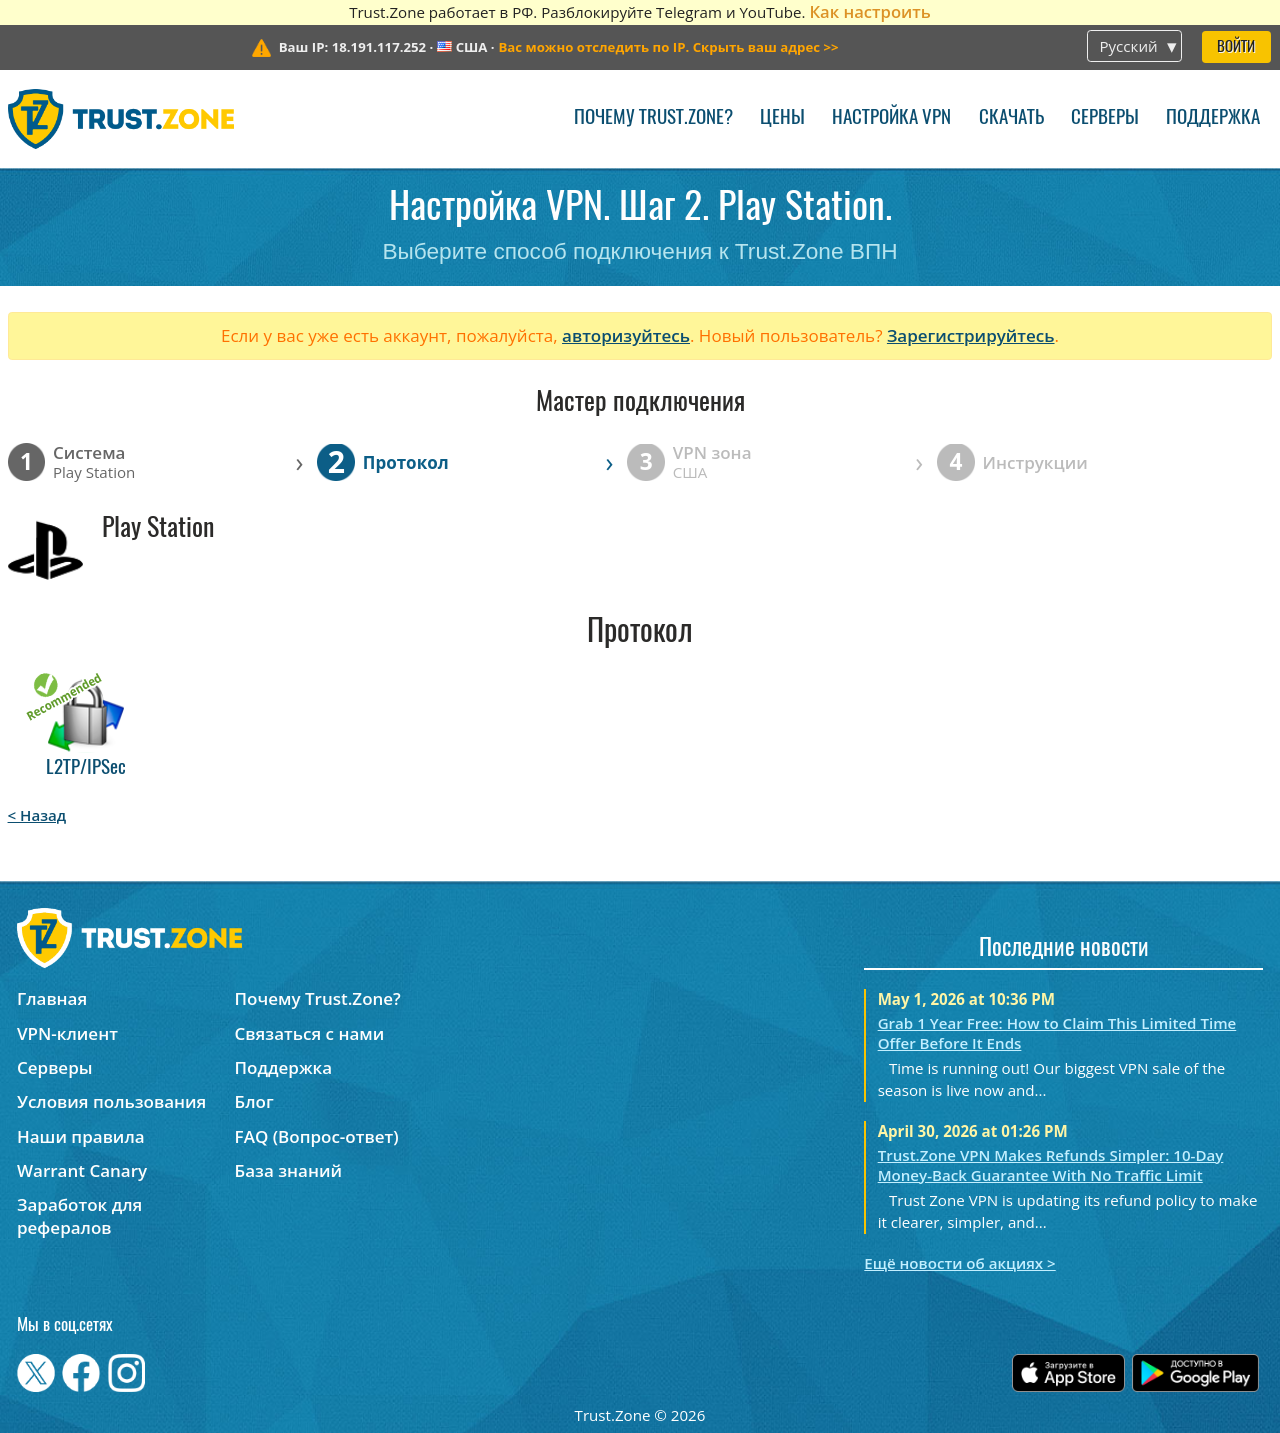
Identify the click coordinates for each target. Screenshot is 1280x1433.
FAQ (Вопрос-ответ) (317, 1136)
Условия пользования (111, 1101)
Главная (52, 998)
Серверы (1105, 118)
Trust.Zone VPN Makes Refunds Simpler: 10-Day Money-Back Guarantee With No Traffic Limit (1051, 1165)
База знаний (288, 1170)
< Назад (37, 815)
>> (668, 47)
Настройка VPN (891, 118)
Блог (254, 1101)
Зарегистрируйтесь (971, 335)
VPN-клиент (67, 1033)
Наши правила (81, 1136)
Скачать (1011, 118)
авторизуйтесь (626, 335)
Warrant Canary (82, 1170)
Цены (782, 118)
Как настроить (869, 11)
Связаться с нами (310, 1033)
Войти (1236, 47)
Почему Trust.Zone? (653, 118)
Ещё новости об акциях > (959, 1263)
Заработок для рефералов (79, 1216)
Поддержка (1213, 118)
